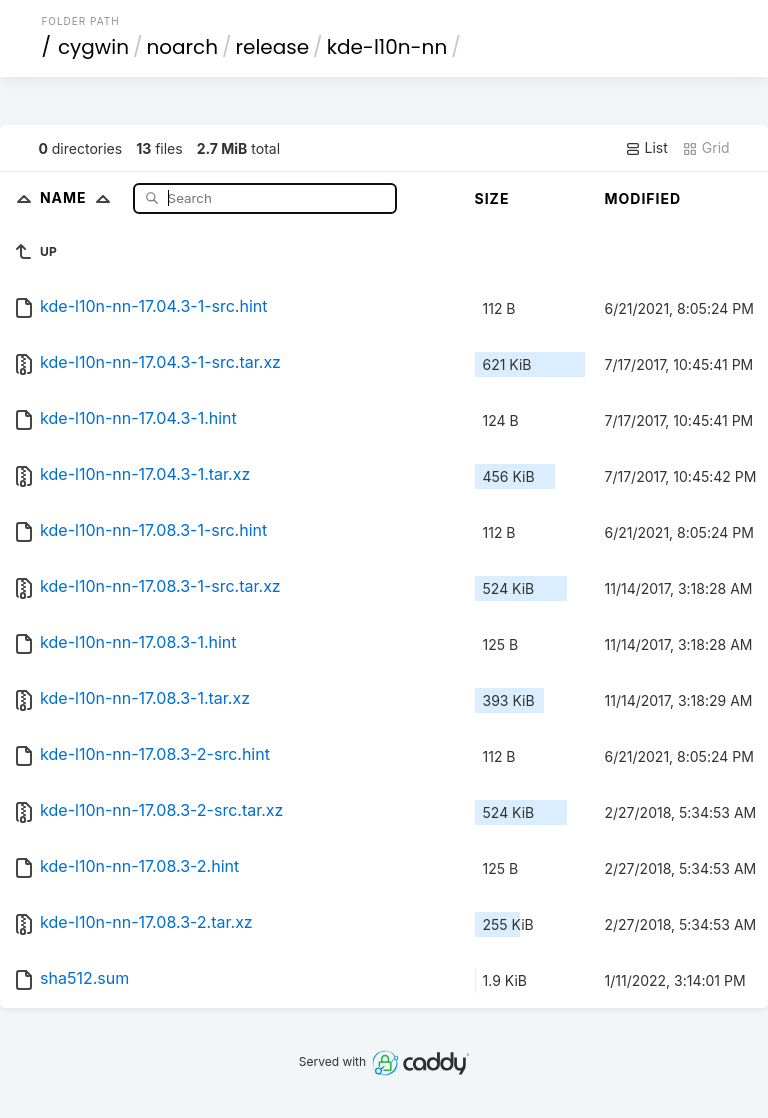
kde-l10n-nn (387, 47)
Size (492, 198)
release (273, 47)
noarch (183, 47)
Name (79, 197)
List (646, 148)
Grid (706, 148)
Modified (643, 198)
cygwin (93, 47)
